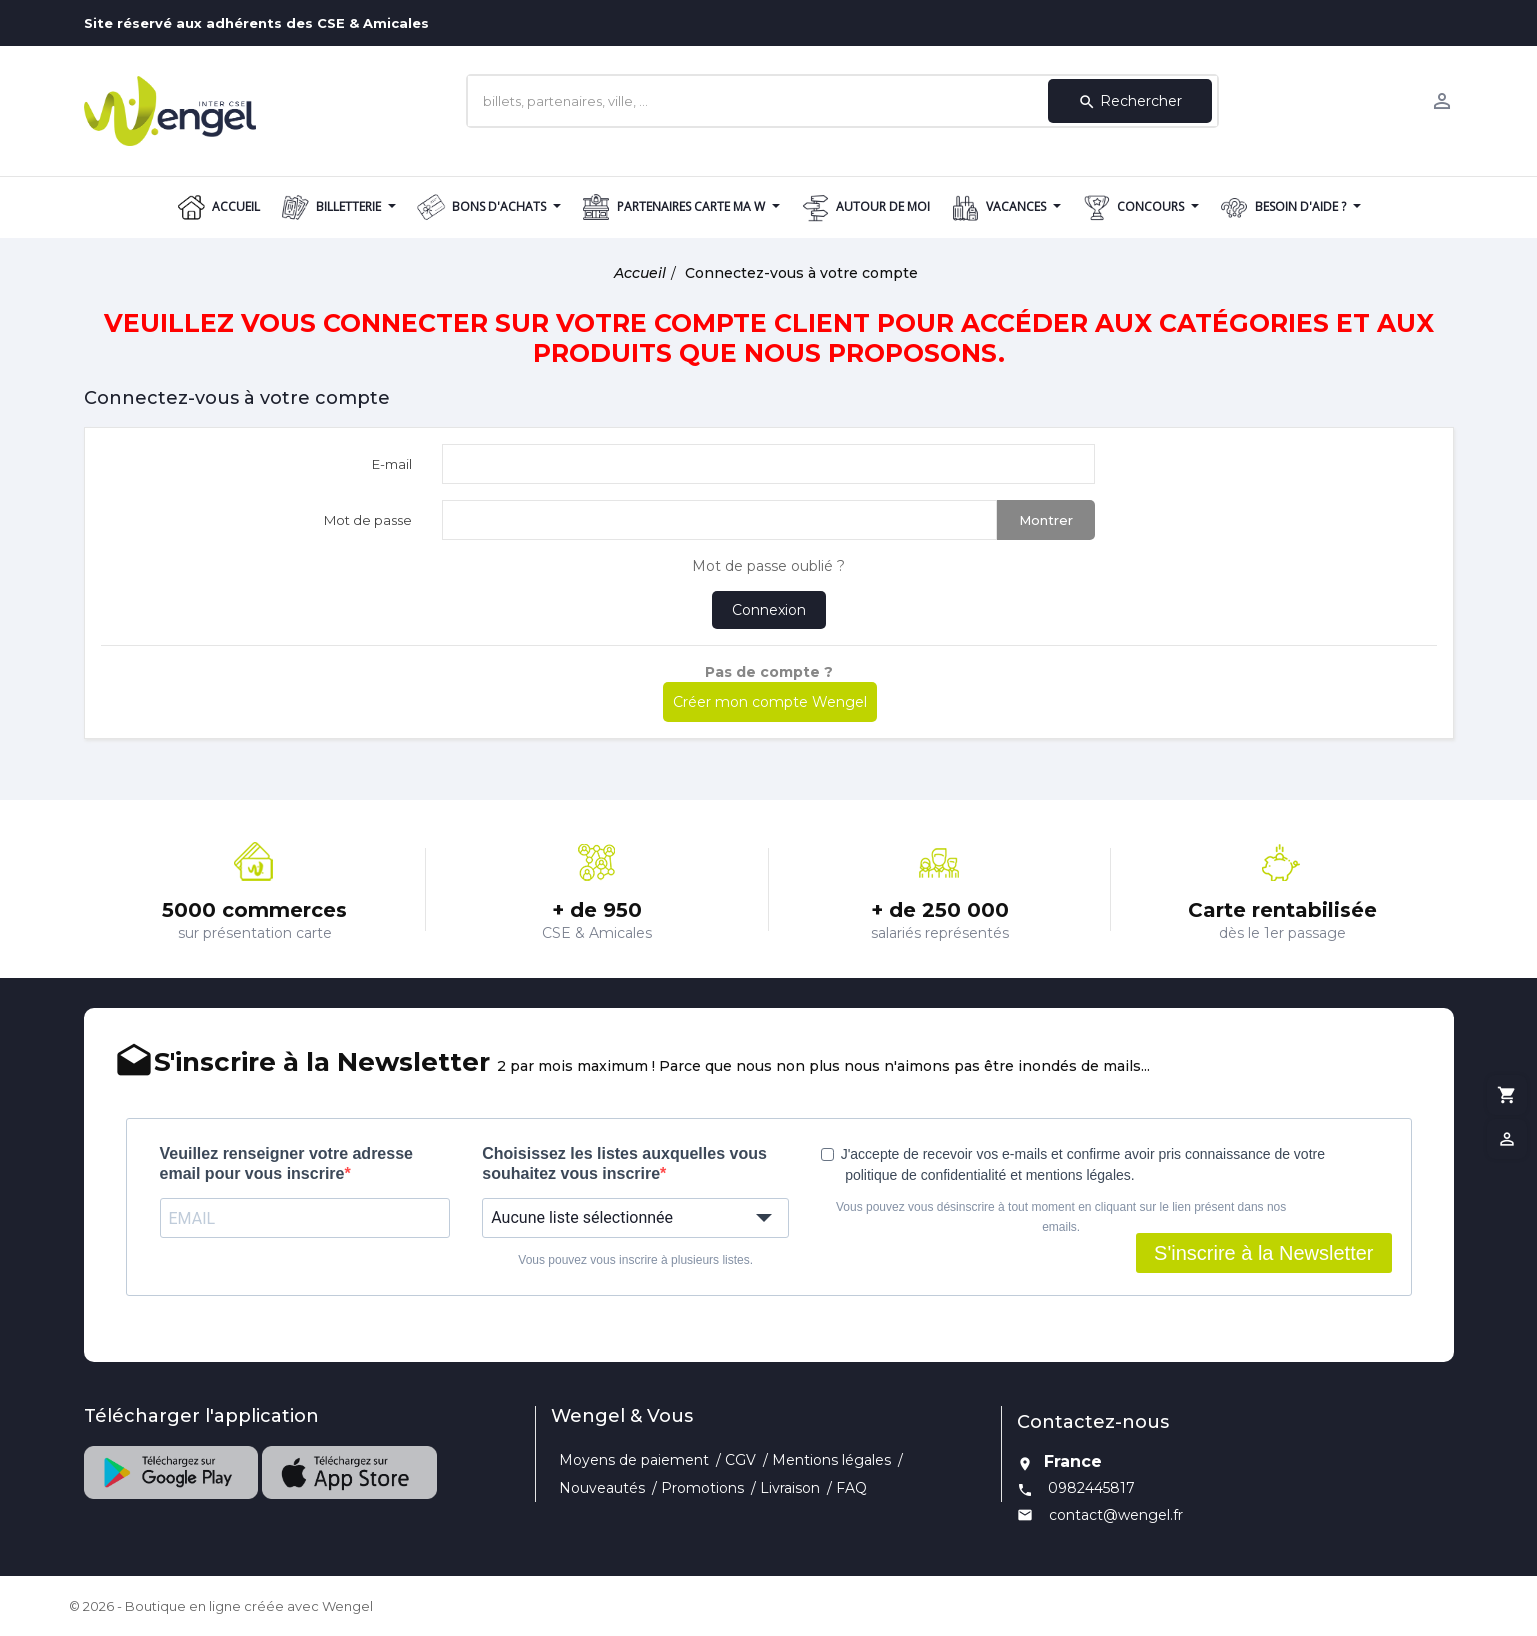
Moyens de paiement (634, 1460)
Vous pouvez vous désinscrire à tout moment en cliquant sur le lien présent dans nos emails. (1061, 1217)
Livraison (790, 1488)
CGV (740, 1460)
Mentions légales (831, 1460)
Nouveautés (602, 1488)
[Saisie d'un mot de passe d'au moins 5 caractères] (719, 520)
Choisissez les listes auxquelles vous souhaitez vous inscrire (624, 1163)
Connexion (769, 610)
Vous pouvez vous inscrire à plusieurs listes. (635, 1260)
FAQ (851, 1488)
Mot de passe (368, 520)
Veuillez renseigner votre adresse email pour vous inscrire (286, 1163)
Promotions (702, 1488)
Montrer (1046, 520)
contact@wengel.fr (1116, 1515)
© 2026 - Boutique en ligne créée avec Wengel (221, 1606)
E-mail (392, 464)
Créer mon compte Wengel (770, 702)
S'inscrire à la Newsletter (1263, 1253)
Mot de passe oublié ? (768, 566)
